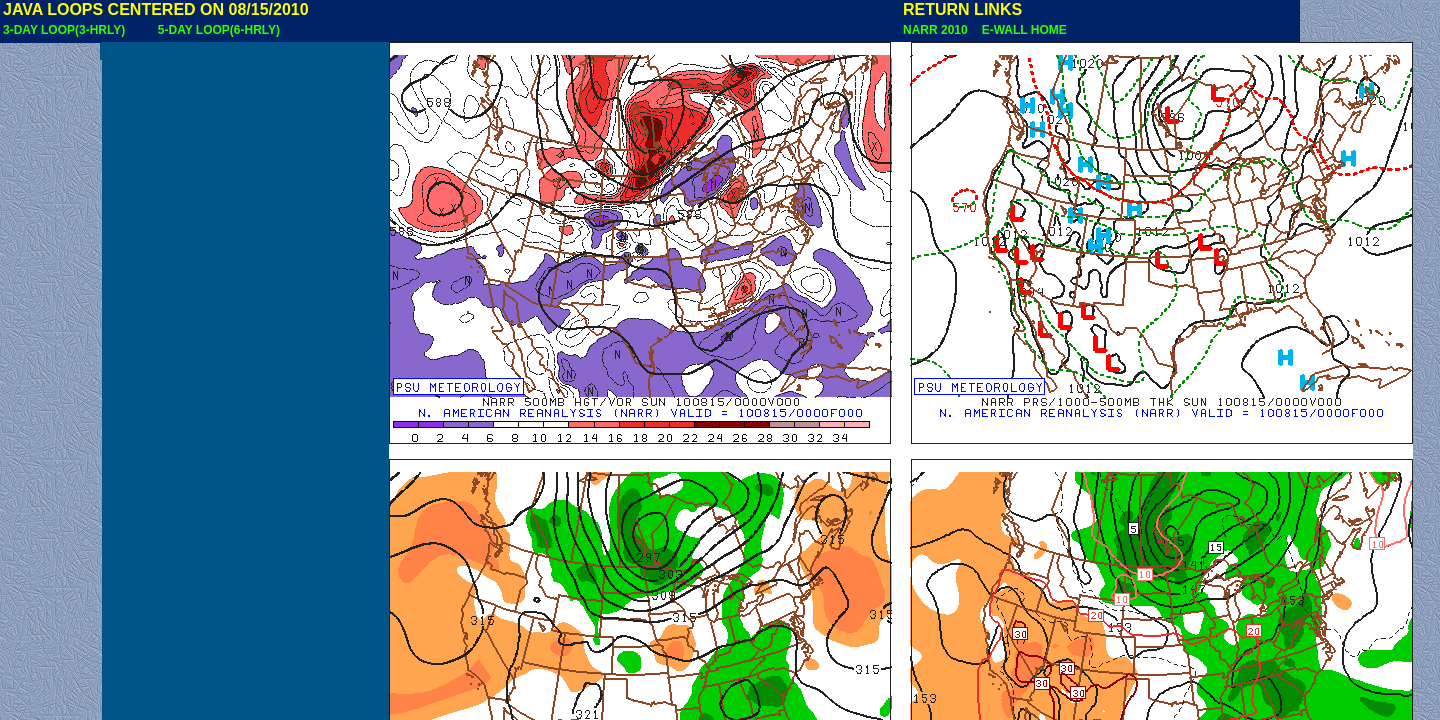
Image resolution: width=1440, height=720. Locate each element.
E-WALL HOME (1021, 30)
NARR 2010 (937, 30)
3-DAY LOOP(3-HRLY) (64, 30)
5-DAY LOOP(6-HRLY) (219, 30)
